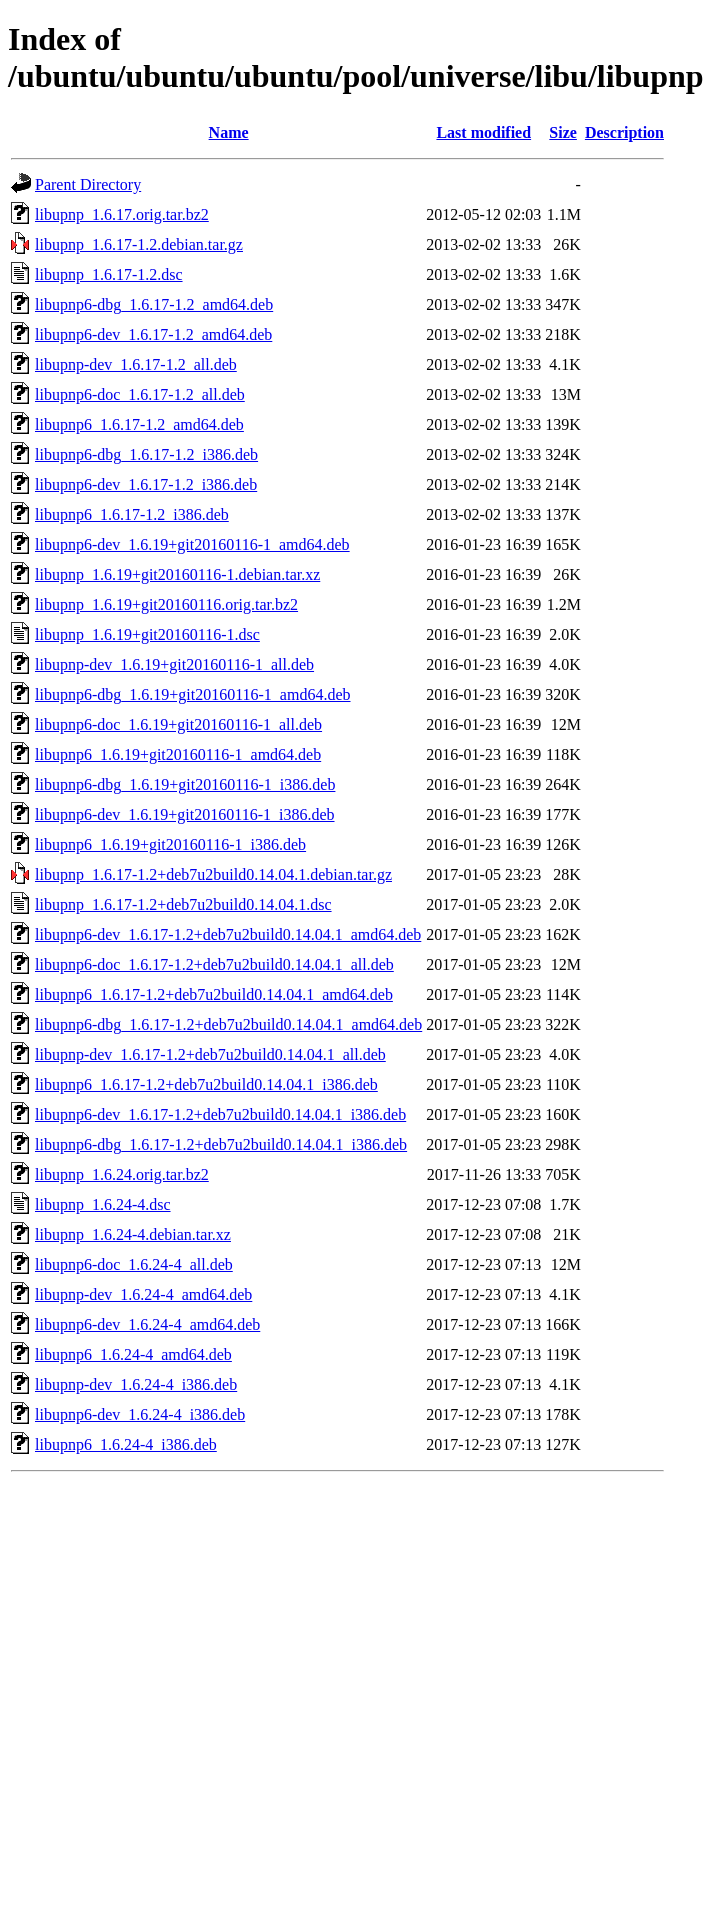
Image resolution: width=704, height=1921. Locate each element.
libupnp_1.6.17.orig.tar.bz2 (122, 214)
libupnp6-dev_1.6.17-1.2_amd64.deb (153, 334)
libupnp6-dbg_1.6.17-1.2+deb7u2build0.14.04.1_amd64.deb (228, 1024)
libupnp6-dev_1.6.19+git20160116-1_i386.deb (185, 814)
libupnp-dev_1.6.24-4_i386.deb (136, 1384)
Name (229, 132)
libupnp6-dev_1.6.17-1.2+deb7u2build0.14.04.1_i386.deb (220, 1114)
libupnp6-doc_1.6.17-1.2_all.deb (140, 394)
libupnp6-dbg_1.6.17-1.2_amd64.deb (154, 304)
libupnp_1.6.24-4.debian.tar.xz (133, 1234)
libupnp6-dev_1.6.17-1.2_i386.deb (146, 484)
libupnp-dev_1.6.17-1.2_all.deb (136, 364)
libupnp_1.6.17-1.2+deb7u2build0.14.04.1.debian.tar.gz (213, 874)
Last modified (483, 132)
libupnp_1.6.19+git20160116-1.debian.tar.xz (177, 574)
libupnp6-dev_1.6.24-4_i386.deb (140, 1414)
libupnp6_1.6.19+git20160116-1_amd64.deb (178, 754)
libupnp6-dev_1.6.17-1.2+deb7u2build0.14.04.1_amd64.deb (228, 934)
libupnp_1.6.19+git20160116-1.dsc (147, 634)
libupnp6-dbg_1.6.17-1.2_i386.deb (146, 454)
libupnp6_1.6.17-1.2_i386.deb (132, 514)
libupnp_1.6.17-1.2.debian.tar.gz (139, 244)
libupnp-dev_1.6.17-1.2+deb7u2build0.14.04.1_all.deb (210, 1054)
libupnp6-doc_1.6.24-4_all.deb (134, 1264)
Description (624, 132)
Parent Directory (88, 184)
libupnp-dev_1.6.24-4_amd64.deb (143, 1294)
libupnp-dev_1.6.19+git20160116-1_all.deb (174, 664)
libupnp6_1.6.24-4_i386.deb (126, 1444)
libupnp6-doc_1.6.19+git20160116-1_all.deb (178, 724)
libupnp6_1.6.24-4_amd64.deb (133, 1354)
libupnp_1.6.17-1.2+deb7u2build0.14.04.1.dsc (183, 904)
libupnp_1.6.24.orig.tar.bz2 (122, 1174)
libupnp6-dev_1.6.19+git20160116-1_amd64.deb (192, 544)
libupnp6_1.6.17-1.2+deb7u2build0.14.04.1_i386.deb (206, 1084)
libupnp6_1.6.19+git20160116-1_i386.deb (170, 844)
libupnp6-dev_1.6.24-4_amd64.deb (147, 1324)
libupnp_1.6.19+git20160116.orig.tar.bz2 (166, 604)
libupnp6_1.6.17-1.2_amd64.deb (139, 424)
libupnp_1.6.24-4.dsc (103, 1204)
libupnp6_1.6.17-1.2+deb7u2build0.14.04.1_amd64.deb (214, 994)
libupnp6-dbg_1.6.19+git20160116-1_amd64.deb (193, 694)
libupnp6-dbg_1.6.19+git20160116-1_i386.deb (185, 784)
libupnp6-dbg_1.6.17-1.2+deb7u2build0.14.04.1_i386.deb (221, 1144)
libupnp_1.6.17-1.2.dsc (109, 274)
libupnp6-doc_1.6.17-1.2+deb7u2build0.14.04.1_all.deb (214, 964)
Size (563, 132)
